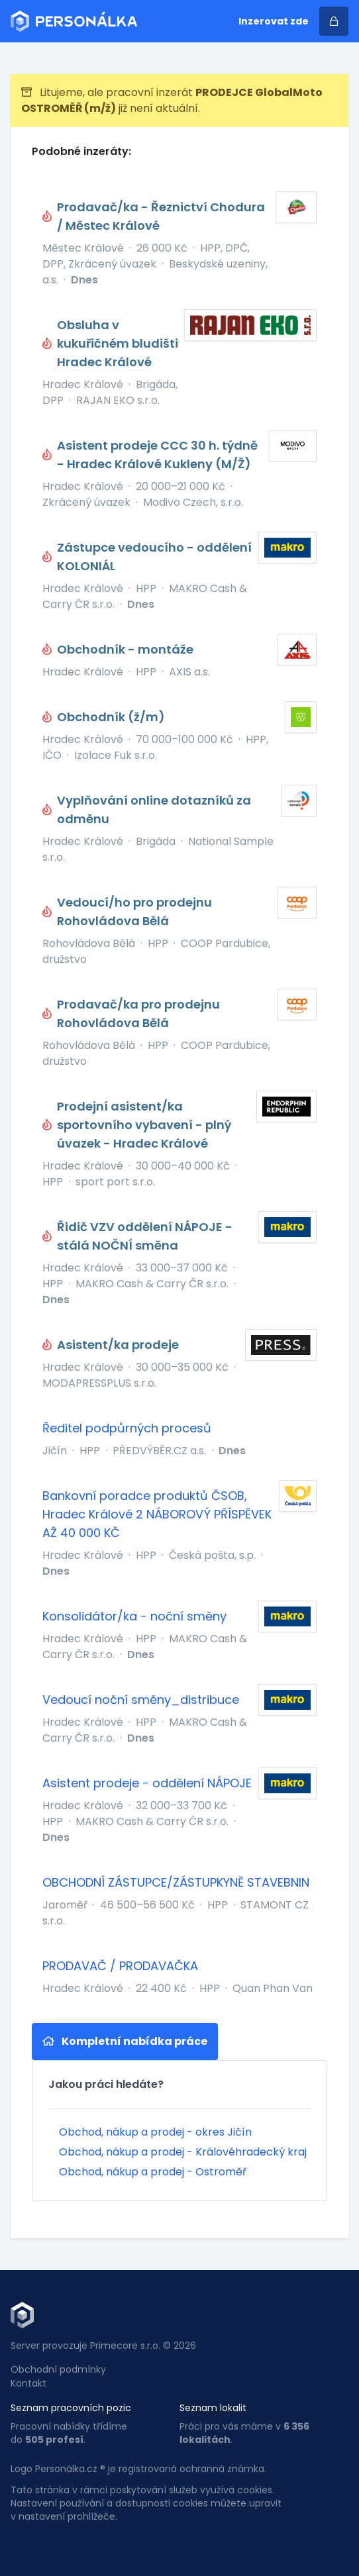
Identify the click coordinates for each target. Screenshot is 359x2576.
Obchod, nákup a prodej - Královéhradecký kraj (183, 2151)
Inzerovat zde (273, 21)
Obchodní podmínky (58, 2369)
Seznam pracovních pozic (71, 2407)
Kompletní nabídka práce (124, 2041)
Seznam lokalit (213, 2407)
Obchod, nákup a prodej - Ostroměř (152, 2171)
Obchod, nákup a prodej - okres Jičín (155, 2132)
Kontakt (28, 2383)
